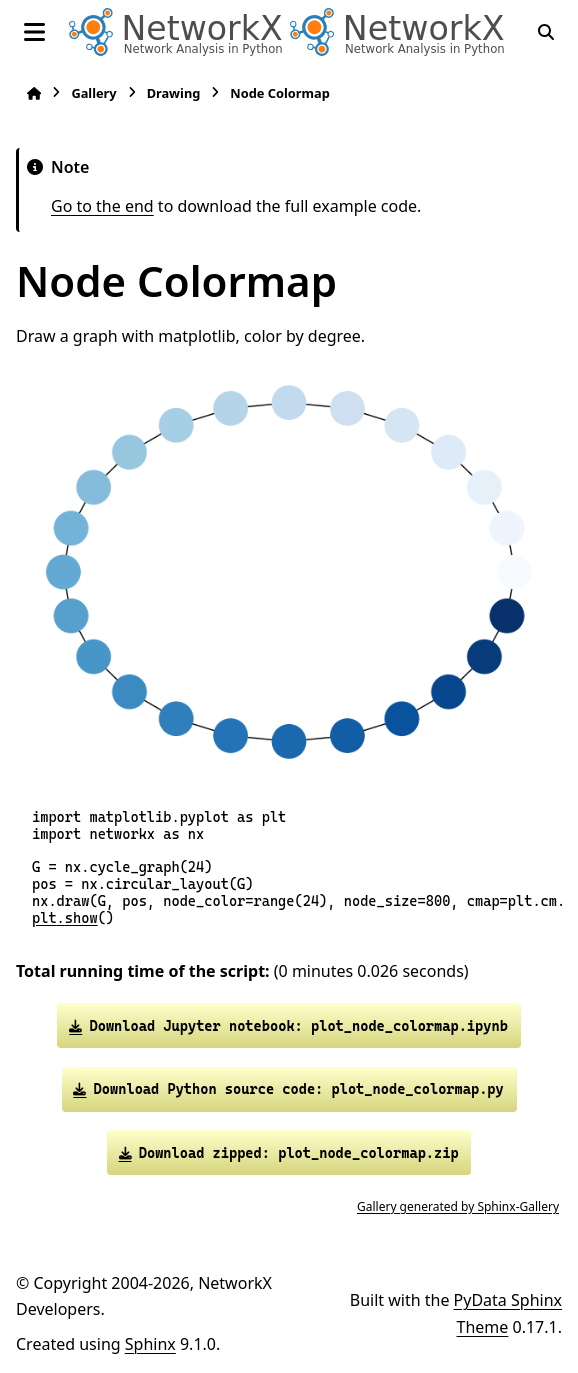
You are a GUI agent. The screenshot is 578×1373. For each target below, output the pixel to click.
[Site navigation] (34, 32)
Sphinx (150, 1344)
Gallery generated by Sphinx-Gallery (458, 1206)
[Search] (546, 32)
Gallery (93, 93)
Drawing (174, 93)
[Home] (34, 93)
